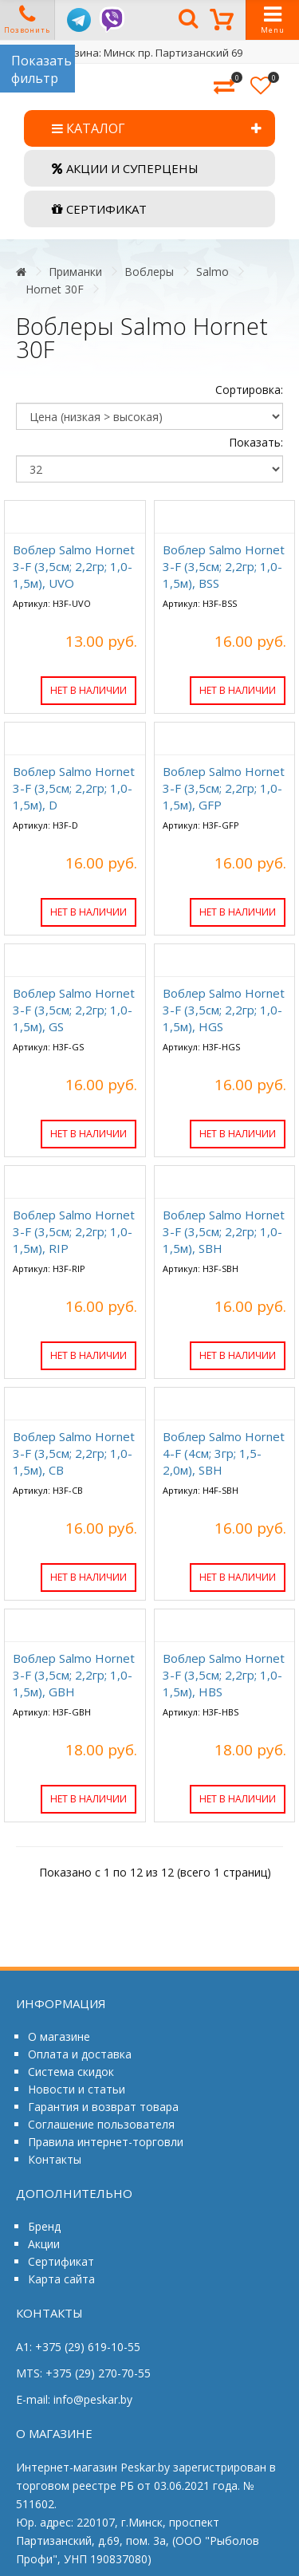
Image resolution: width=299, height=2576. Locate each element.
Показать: (256, 442)
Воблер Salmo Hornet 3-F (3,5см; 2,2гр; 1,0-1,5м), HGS (224, 1009)
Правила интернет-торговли (105, 2141)
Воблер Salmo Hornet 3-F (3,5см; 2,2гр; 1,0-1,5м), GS (74, 1009)
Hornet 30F (55, 289)
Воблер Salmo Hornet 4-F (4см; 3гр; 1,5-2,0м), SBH (224, 1453)
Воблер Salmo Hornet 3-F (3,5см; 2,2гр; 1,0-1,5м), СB (74, 1453)
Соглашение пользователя (101, 2124)
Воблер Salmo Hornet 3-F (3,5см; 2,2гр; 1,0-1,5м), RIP (74, 1231)
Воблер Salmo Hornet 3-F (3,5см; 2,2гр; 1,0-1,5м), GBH (74, 1675)
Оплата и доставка (80, 2054)
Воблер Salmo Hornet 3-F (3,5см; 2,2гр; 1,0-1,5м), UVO (74, 566)
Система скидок (71, 2071)
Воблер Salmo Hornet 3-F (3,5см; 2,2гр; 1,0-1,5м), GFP (224, 788)
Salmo (212, 271)
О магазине (59, 2036)
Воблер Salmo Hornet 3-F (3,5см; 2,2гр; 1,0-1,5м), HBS (224, 1675)
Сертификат (61, 2261)
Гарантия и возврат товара (103, 2106)
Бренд (44, 2226)
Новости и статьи (76, 2089)
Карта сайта (61, 2278)
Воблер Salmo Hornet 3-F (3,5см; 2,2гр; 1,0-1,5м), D (74, 788)
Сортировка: (249, 389)
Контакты (54, 2159)
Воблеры (149, 271)
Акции (44, 2243)
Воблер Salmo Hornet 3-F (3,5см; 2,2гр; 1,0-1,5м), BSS (224, 566)
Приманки (75, 271)
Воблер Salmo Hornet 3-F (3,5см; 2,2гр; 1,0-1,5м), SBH (224, 1231)
